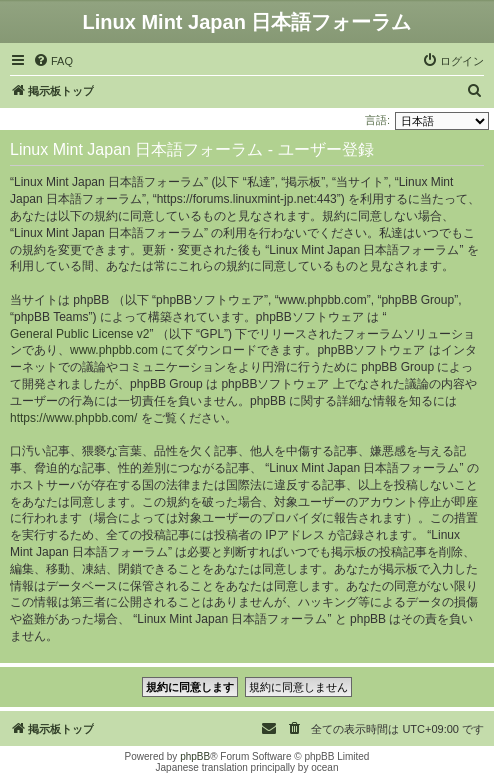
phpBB (195, 756)
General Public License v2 (79, 334)
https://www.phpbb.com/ (73, 418)
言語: (377, 120)
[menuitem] (53, 61)
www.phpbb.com (114, 350)
